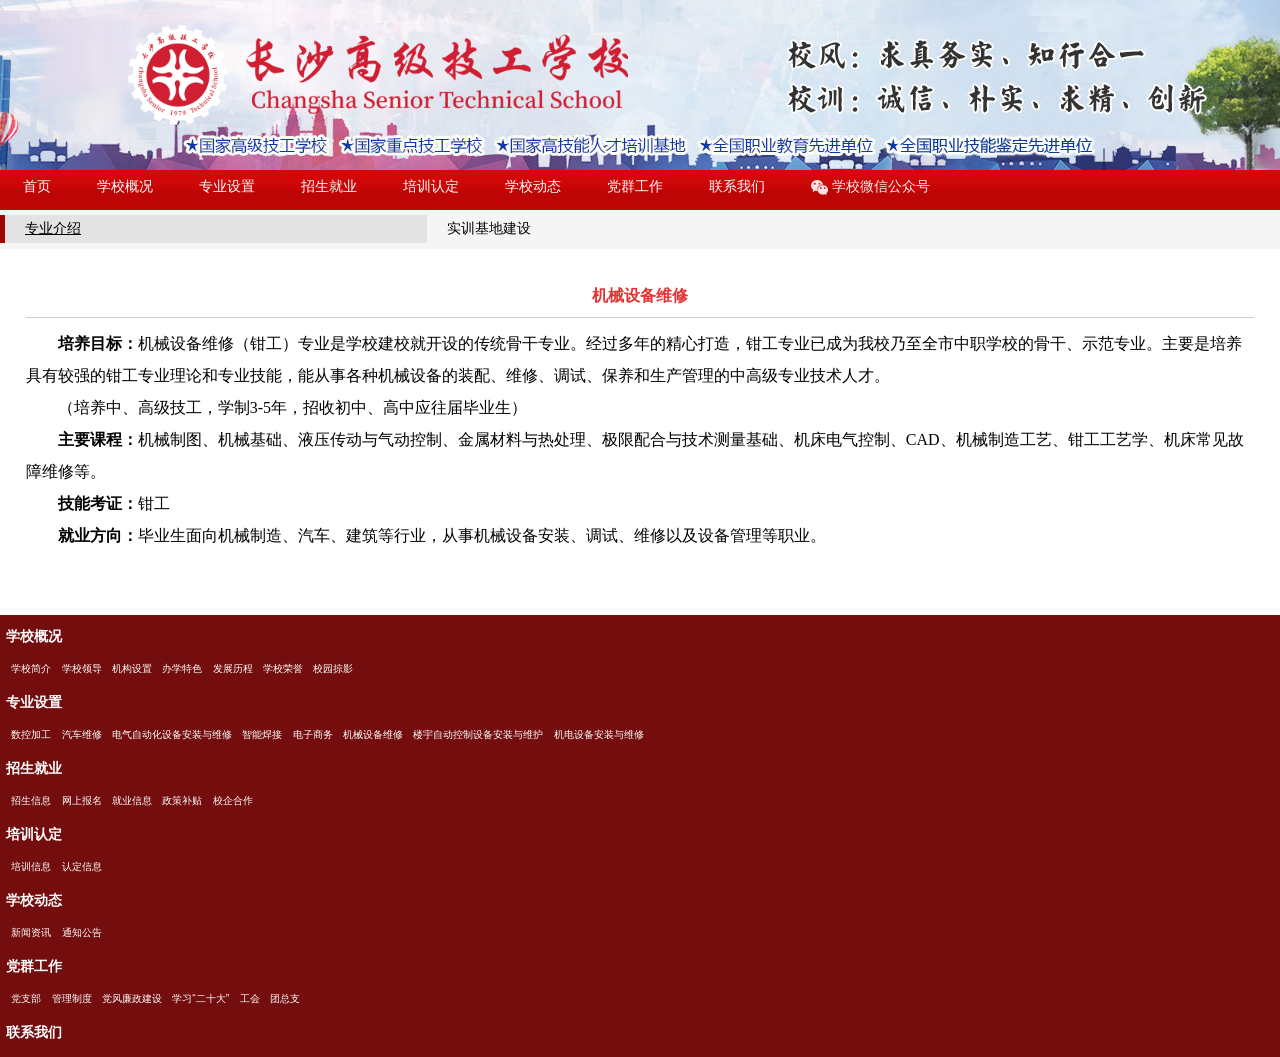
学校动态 (533, 186)
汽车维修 (82, 734)
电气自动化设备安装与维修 (172, 734)
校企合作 (233, 800)
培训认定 (431, 186)
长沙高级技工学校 (378, 75)
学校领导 (82, 668)
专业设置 (227, 186)
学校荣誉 (283, 668)
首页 (37, 186)
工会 (250, 998)
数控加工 (31, 734)
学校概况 (125, 186)
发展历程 (233, 668)
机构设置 (132, 668)
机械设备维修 (373, 734)
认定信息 (82, 866)
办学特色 (182, 668)
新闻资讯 (31, 932)
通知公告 (82, 932)
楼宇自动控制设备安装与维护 (478, 734)
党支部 (26, 998)
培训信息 (31, 866)
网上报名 (82, 800)
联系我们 (737, 186)
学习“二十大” (200, 998)
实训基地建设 (489, 228)
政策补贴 (182, 800)
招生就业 (329, 186)
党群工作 (635, 186)
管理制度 (72, 998)
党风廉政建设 (132, 998)
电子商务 (313, 734)
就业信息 (132, 800)
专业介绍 (53, 228)
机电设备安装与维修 (599, 734)
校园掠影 (333, 668)
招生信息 (31, 800)
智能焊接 (262, 734)
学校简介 (31, 668)
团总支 (285, 998)
